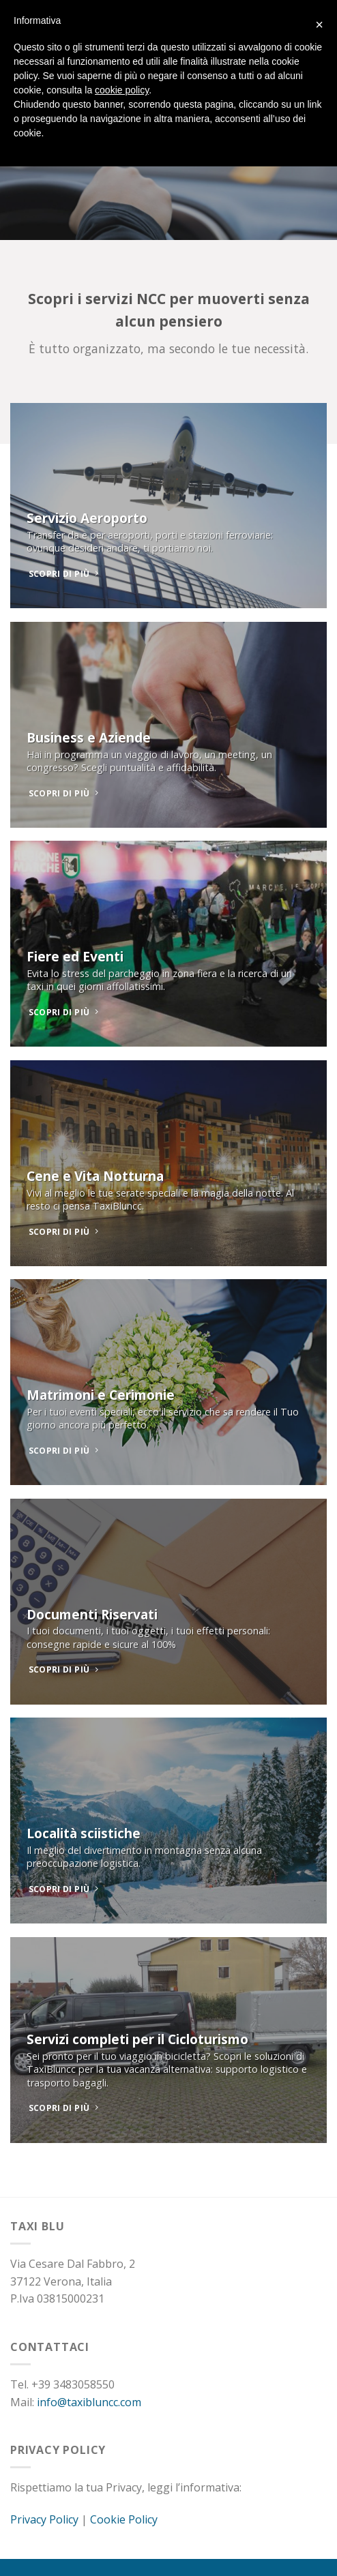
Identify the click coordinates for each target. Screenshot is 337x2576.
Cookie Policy (124, 2519)
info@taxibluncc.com (89, 2402)
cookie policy (122, 90)
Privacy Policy (44, 2519)
